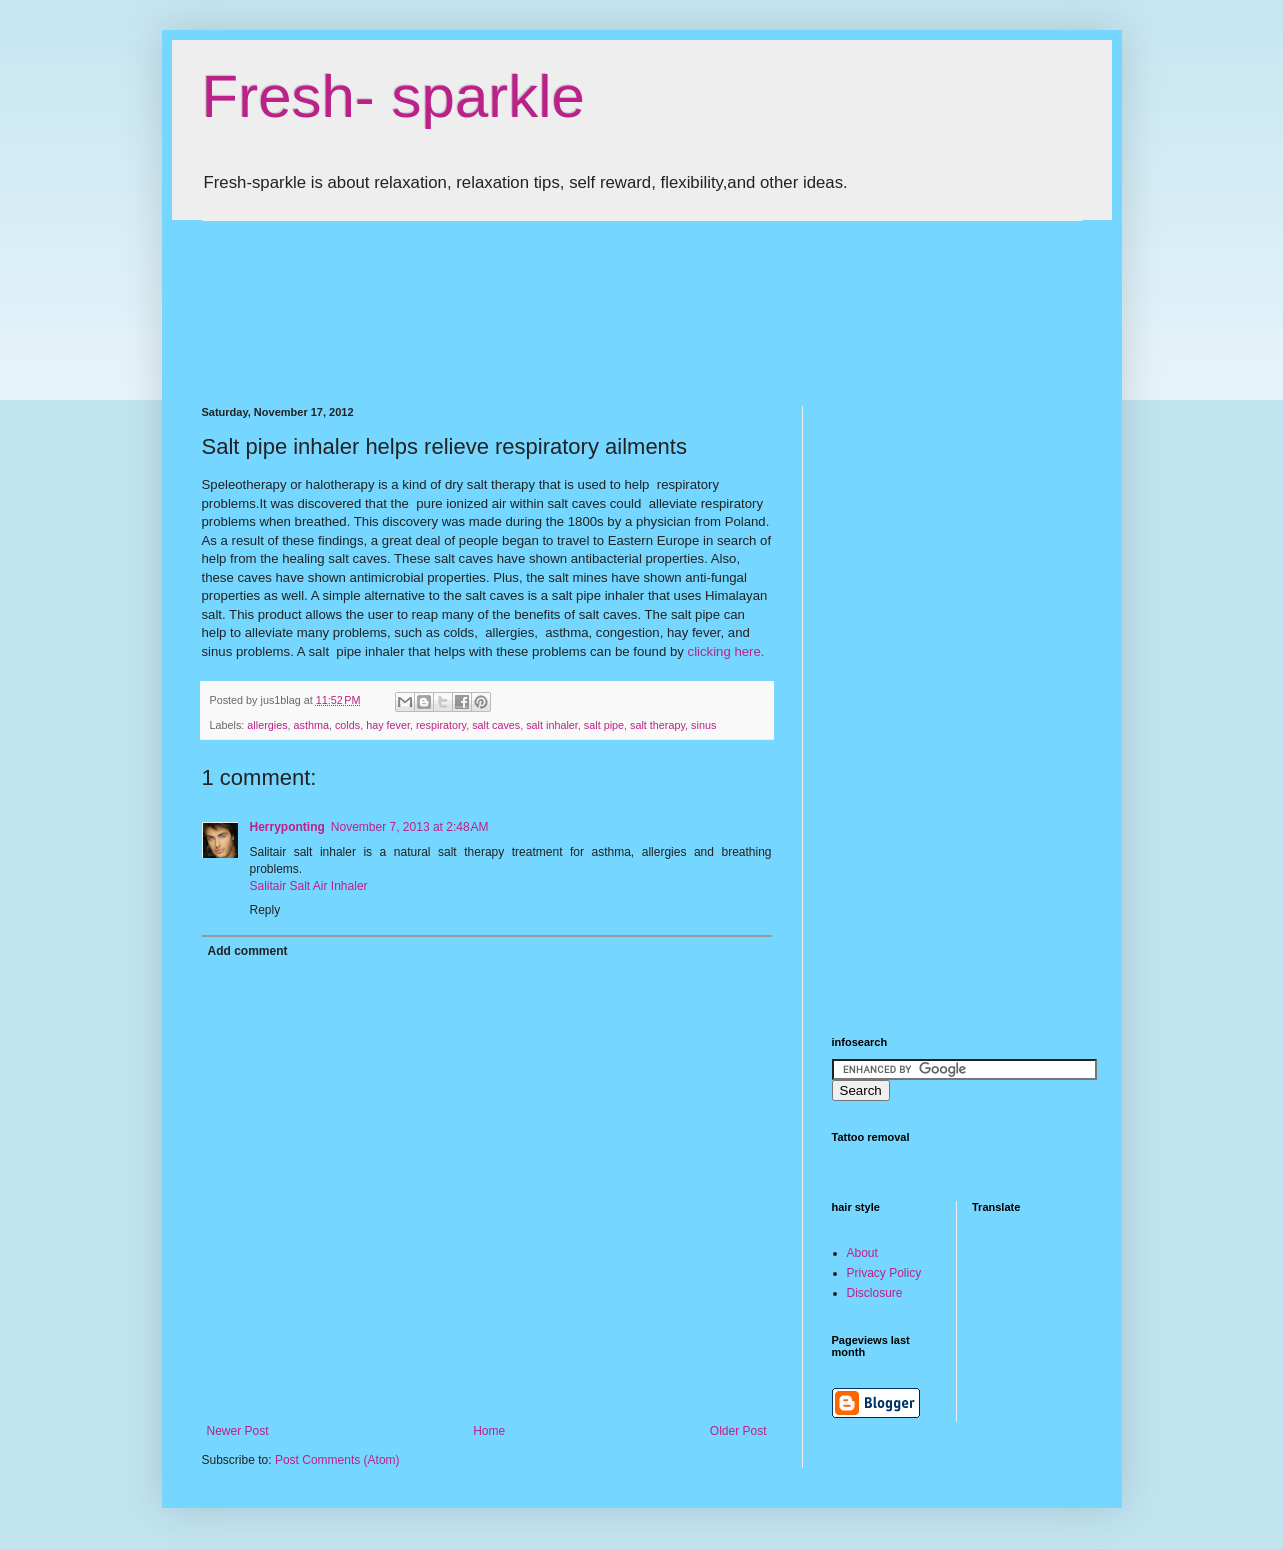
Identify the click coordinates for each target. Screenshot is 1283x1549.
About (862, 1253)
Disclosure (875, 1293)
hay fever (388, 725)
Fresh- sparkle (393, 96)
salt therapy (657, 725)
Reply (265, 910)
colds (347, 725)
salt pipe (604, 725)
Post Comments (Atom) (337, 1460)
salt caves (496, 725)
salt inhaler (552, 725)
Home (489, 1431)
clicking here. (726, 651)
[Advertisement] (566, 296)
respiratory (441, 725)
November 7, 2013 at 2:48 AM (410, 827)
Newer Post (238, 1431)
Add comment (248, 951)
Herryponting (287, 827)
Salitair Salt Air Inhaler (309, 886)
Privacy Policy (884, 1273)
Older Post (738, 1431)
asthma (311, 725)
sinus (703, 725)
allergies (267, 725)
